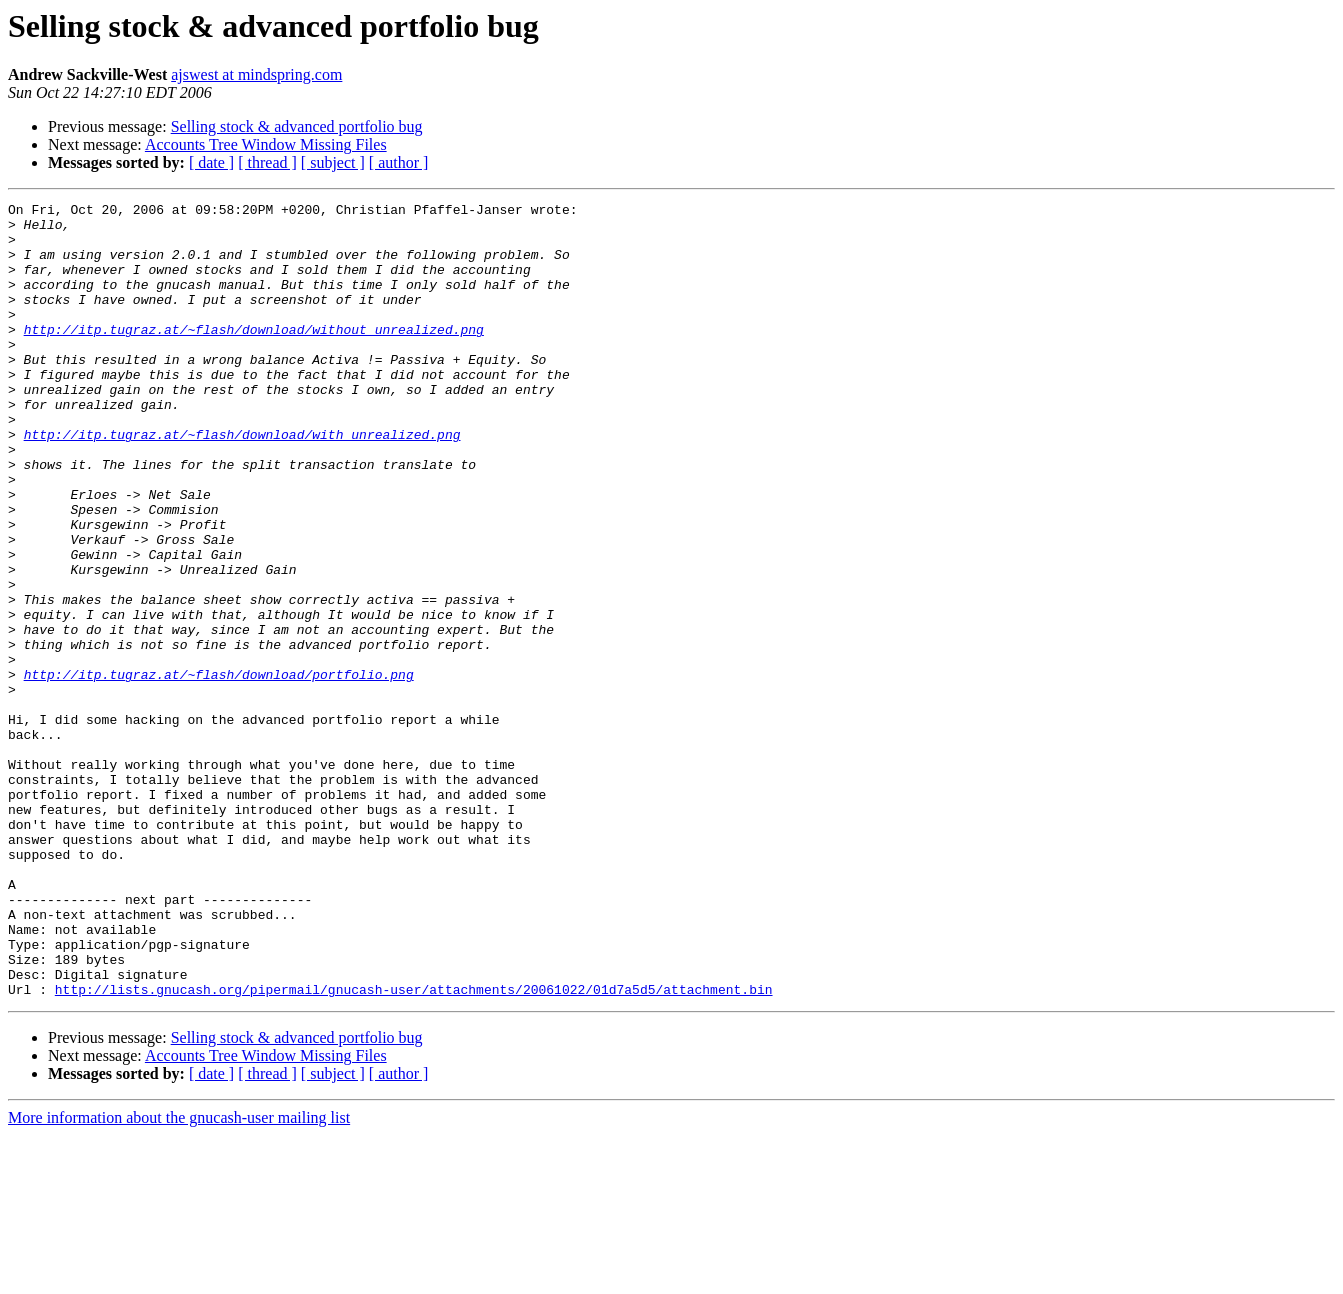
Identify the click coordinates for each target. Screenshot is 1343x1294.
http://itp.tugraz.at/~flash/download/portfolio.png (219, 770)
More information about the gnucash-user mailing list (179, 1276)
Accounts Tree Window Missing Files (266, 144)
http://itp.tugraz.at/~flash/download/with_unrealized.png (242, 482)
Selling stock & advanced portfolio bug (297, 126)
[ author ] (399, 162)
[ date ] (211, 162)
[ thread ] (267, 162)
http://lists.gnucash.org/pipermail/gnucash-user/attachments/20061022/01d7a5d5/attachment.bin (414, 1148)
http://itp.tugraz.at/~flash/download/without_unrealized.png (254, 356)
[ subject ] (333, 162)
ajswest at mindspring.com (256, 74)
